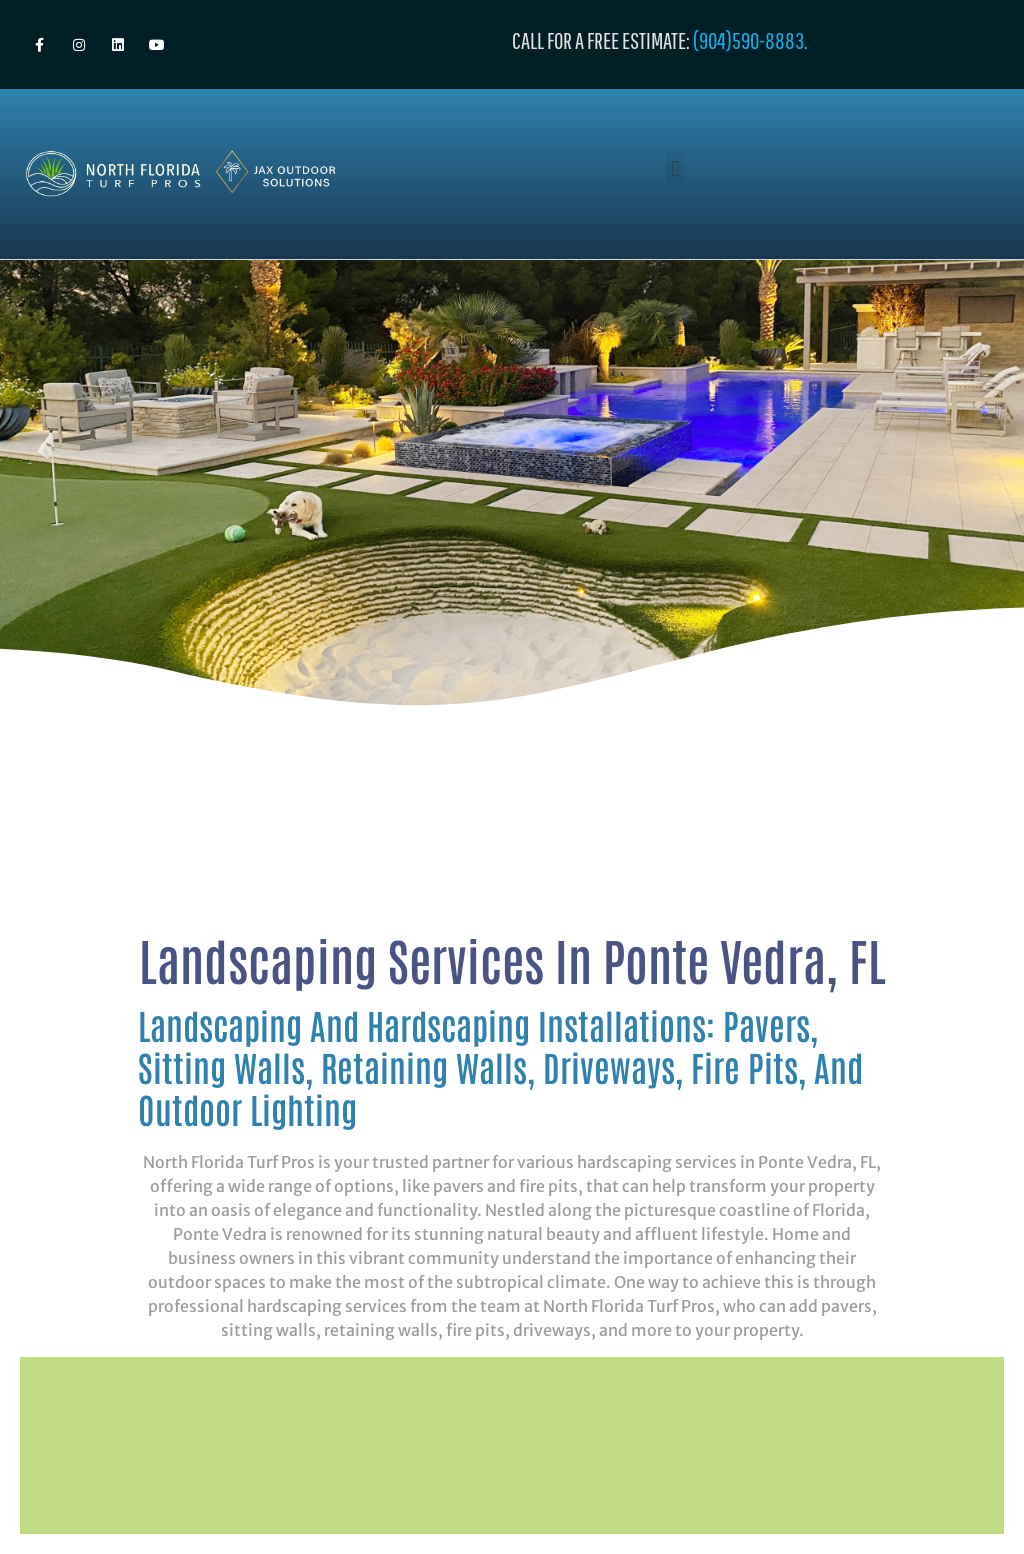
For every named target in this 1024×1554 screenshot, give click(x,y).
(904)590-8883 (748, 40)
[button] (675, 168)
